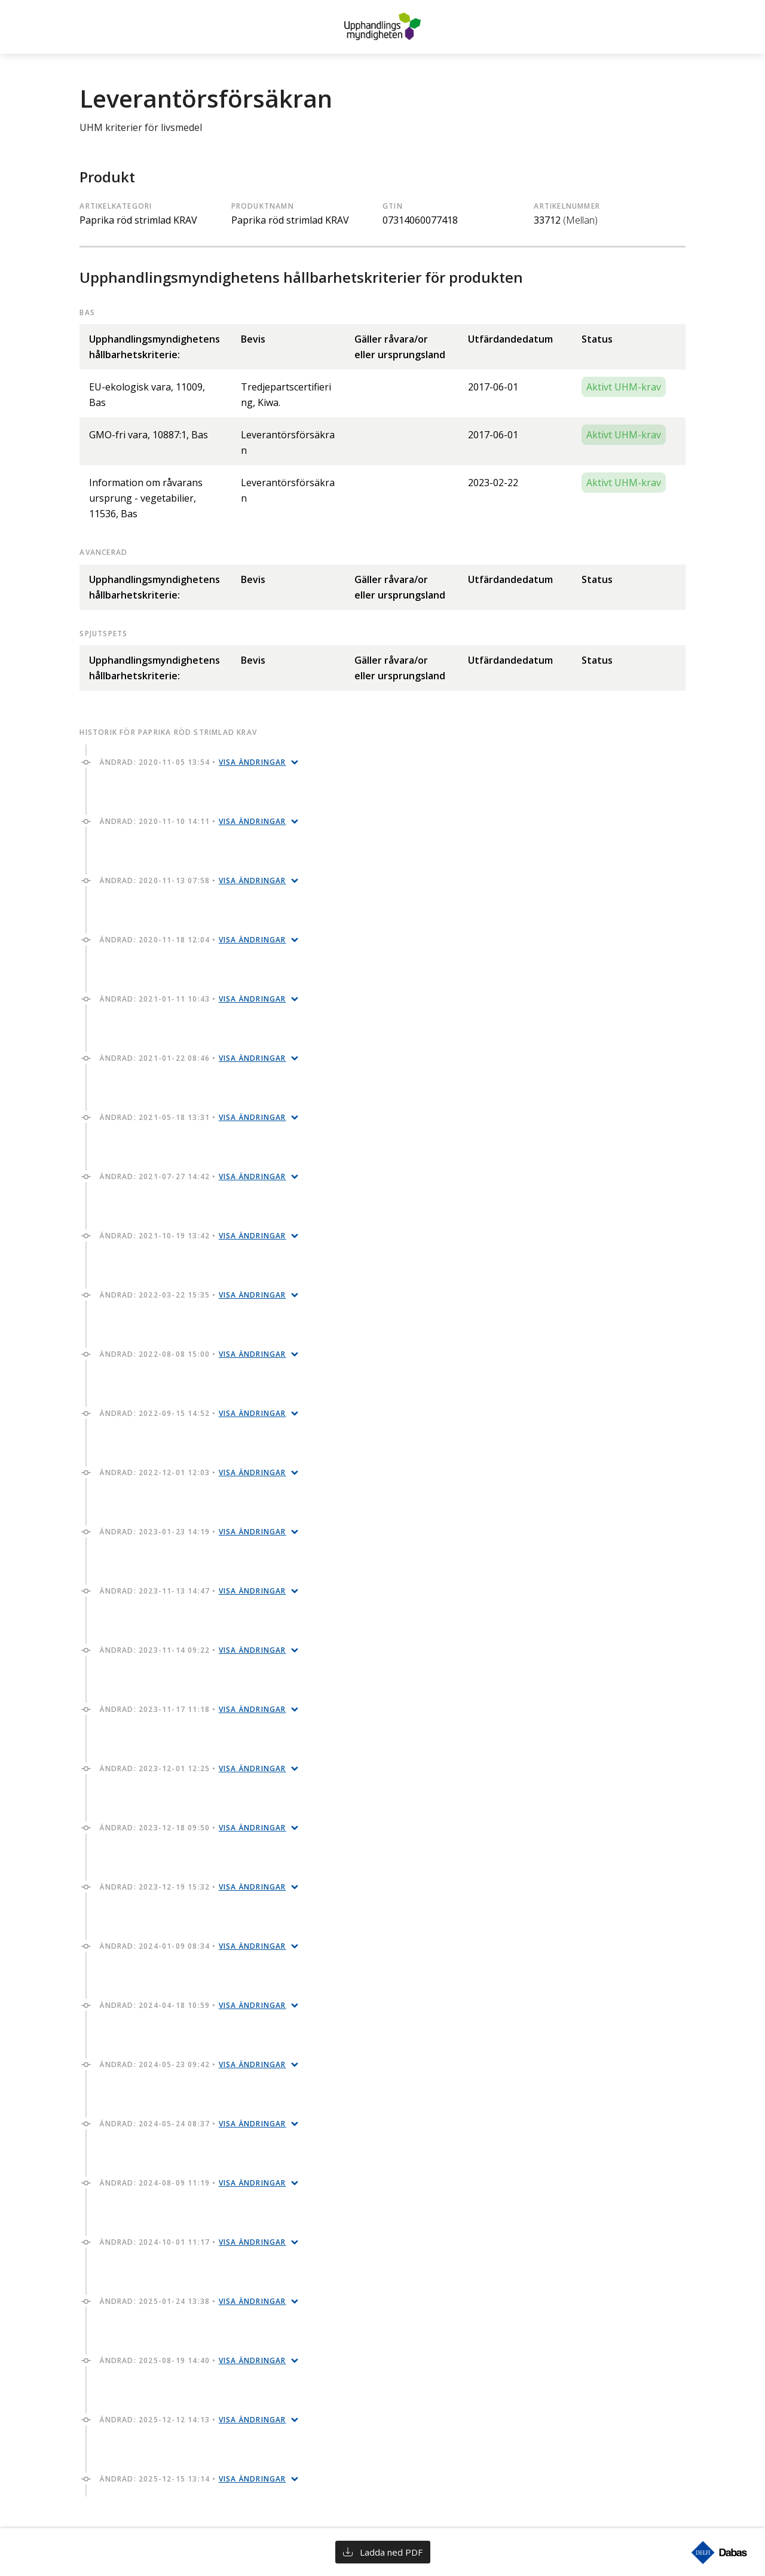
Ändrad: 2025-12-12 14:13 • (193, 2420)
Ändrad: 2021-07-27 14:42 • (193, 1176)
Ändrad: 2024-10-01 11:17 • (193, 2242)
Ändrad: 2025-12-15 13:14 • (193, 2479)
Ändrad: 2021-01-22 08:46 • (193, 1058)
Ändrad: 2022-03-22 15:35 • (193, 1295)
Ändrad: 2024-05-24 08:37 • (193, 2124)
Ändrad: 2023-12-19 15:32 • (193, 1887)
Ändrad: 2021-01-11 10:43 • (193, 999)
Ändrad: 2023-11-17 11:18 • (193, 1709)
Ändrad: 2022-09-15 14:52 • (193, 1413)
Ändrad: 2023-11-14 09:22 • (193, 1650)
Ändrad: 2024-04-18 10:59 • (193, 2005)
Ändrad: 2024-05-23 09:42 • (193, 2064)
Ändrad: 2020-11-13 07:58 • (193, 880)
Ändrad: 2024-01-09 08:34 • (193, 1946)
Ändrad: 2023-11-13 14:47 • (193, 1591)
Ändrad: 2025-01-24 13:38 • (193, 2301)
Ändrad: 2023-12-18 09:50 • (193, 1828)
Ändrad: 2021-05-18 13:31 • (193, 1117)
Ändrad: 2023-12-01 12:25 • (193, 1768)
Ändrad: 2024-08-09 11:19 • (193, 2183)
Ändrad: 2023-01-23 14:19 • (193, 1532)
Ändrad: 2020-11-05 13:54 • (193, 762)
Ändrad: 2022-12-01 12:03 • (193, 1472)
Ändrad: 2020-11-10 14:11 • (193, 821)
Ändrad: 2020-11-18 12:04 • (193, 940)
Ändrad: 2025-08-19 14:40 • (193, 2360)
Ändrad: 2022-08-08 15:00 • (193, 1354)
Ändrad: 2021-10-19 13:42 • (193, 1236)
